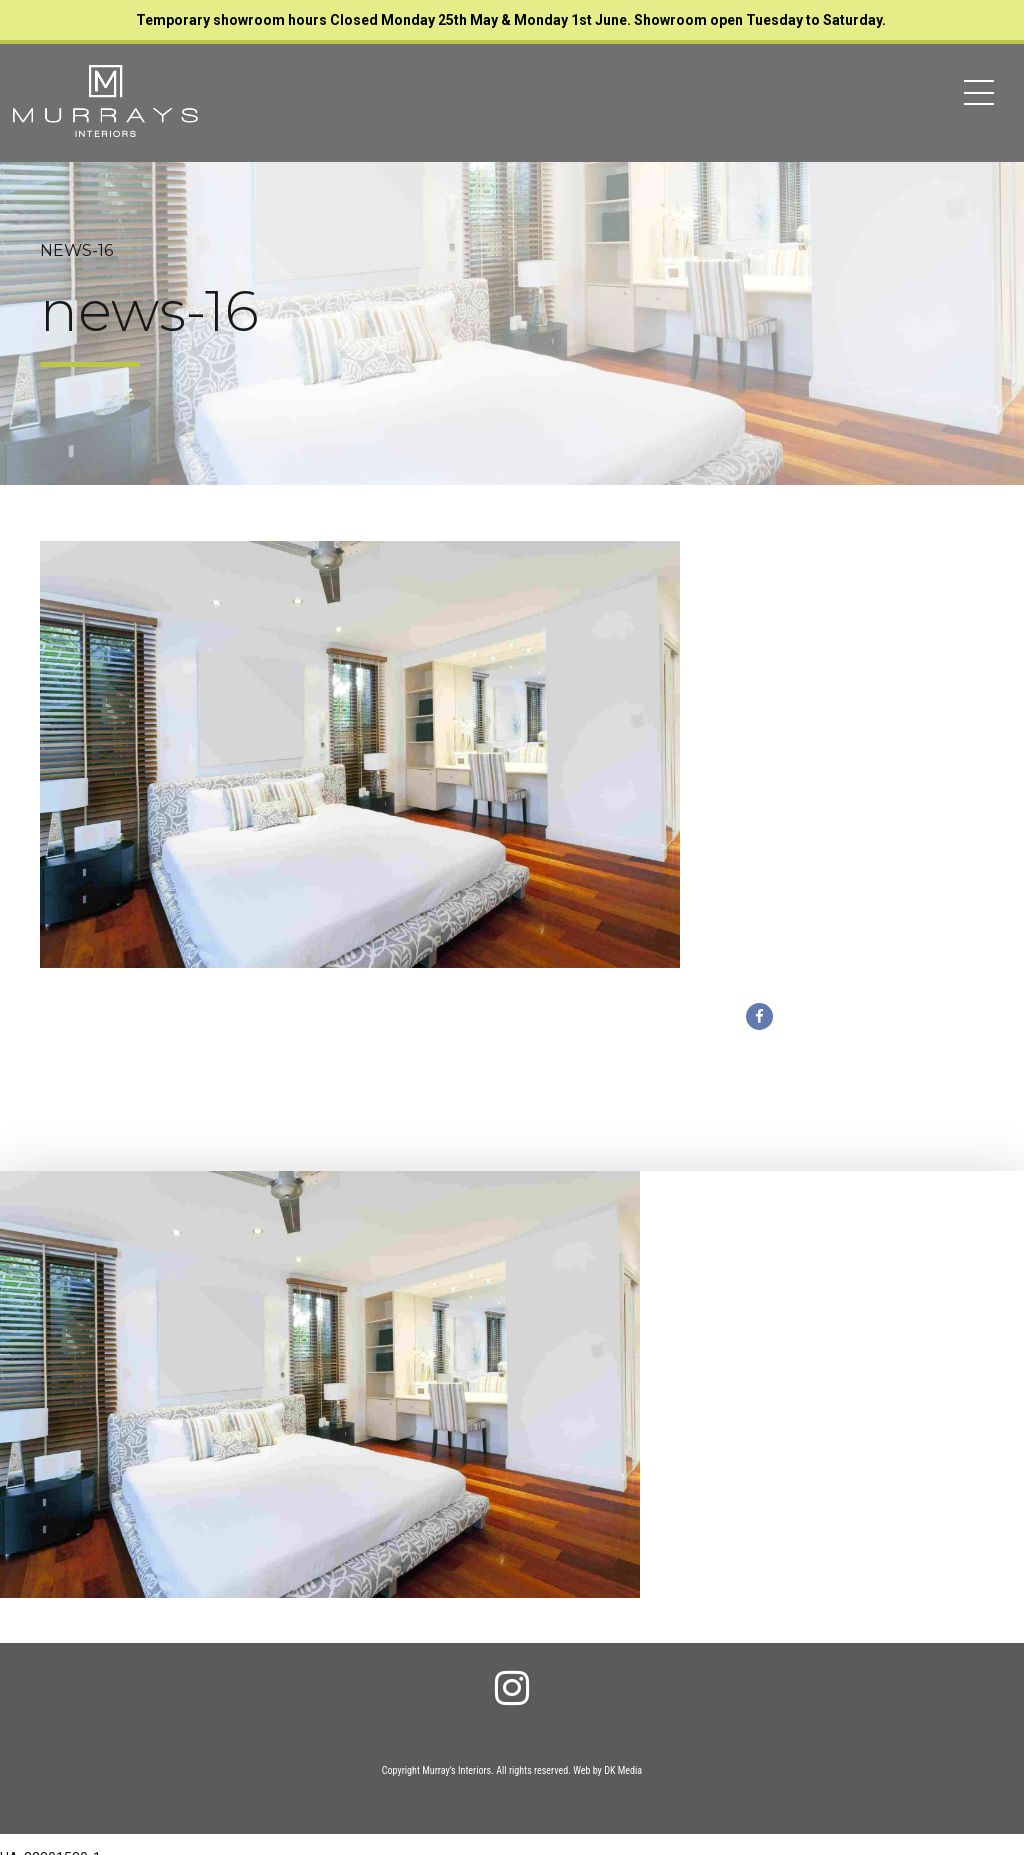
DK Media (623, 1770)
